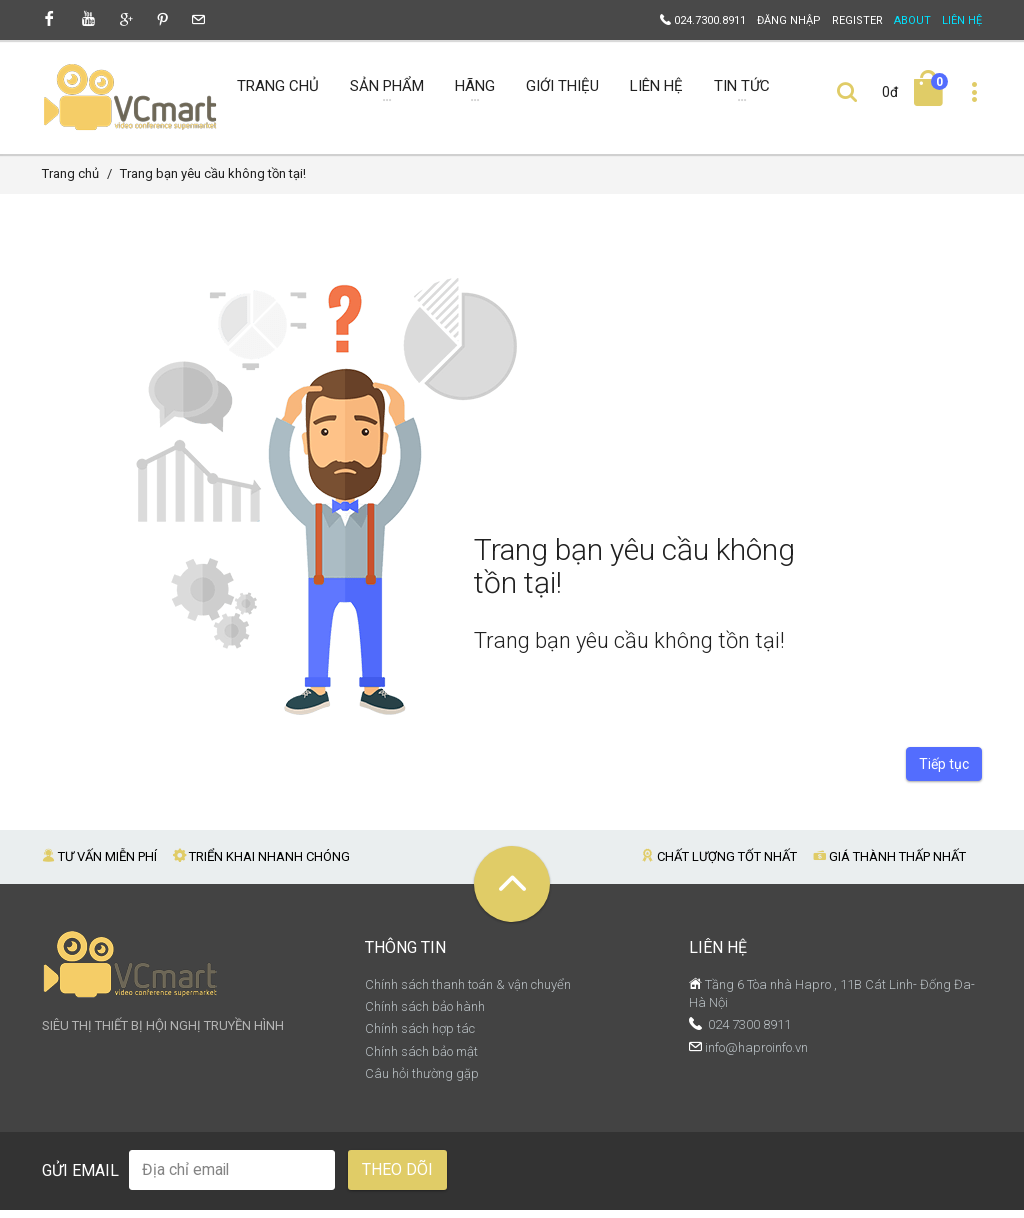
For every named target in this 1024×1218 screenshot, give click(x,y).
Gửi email (80, 1178)
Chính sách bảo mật (421, 1059)
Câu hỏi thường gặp (422, 1081)
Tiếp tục (944, 772)
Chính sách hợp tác (420, 1036)
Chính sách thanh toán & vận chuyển (468, 992)
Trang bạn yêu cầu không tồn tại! (213, 181)
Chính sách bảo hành (425, 1014)
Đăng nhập (789, 20)
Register (857, 20)
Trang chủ (70, 181)
